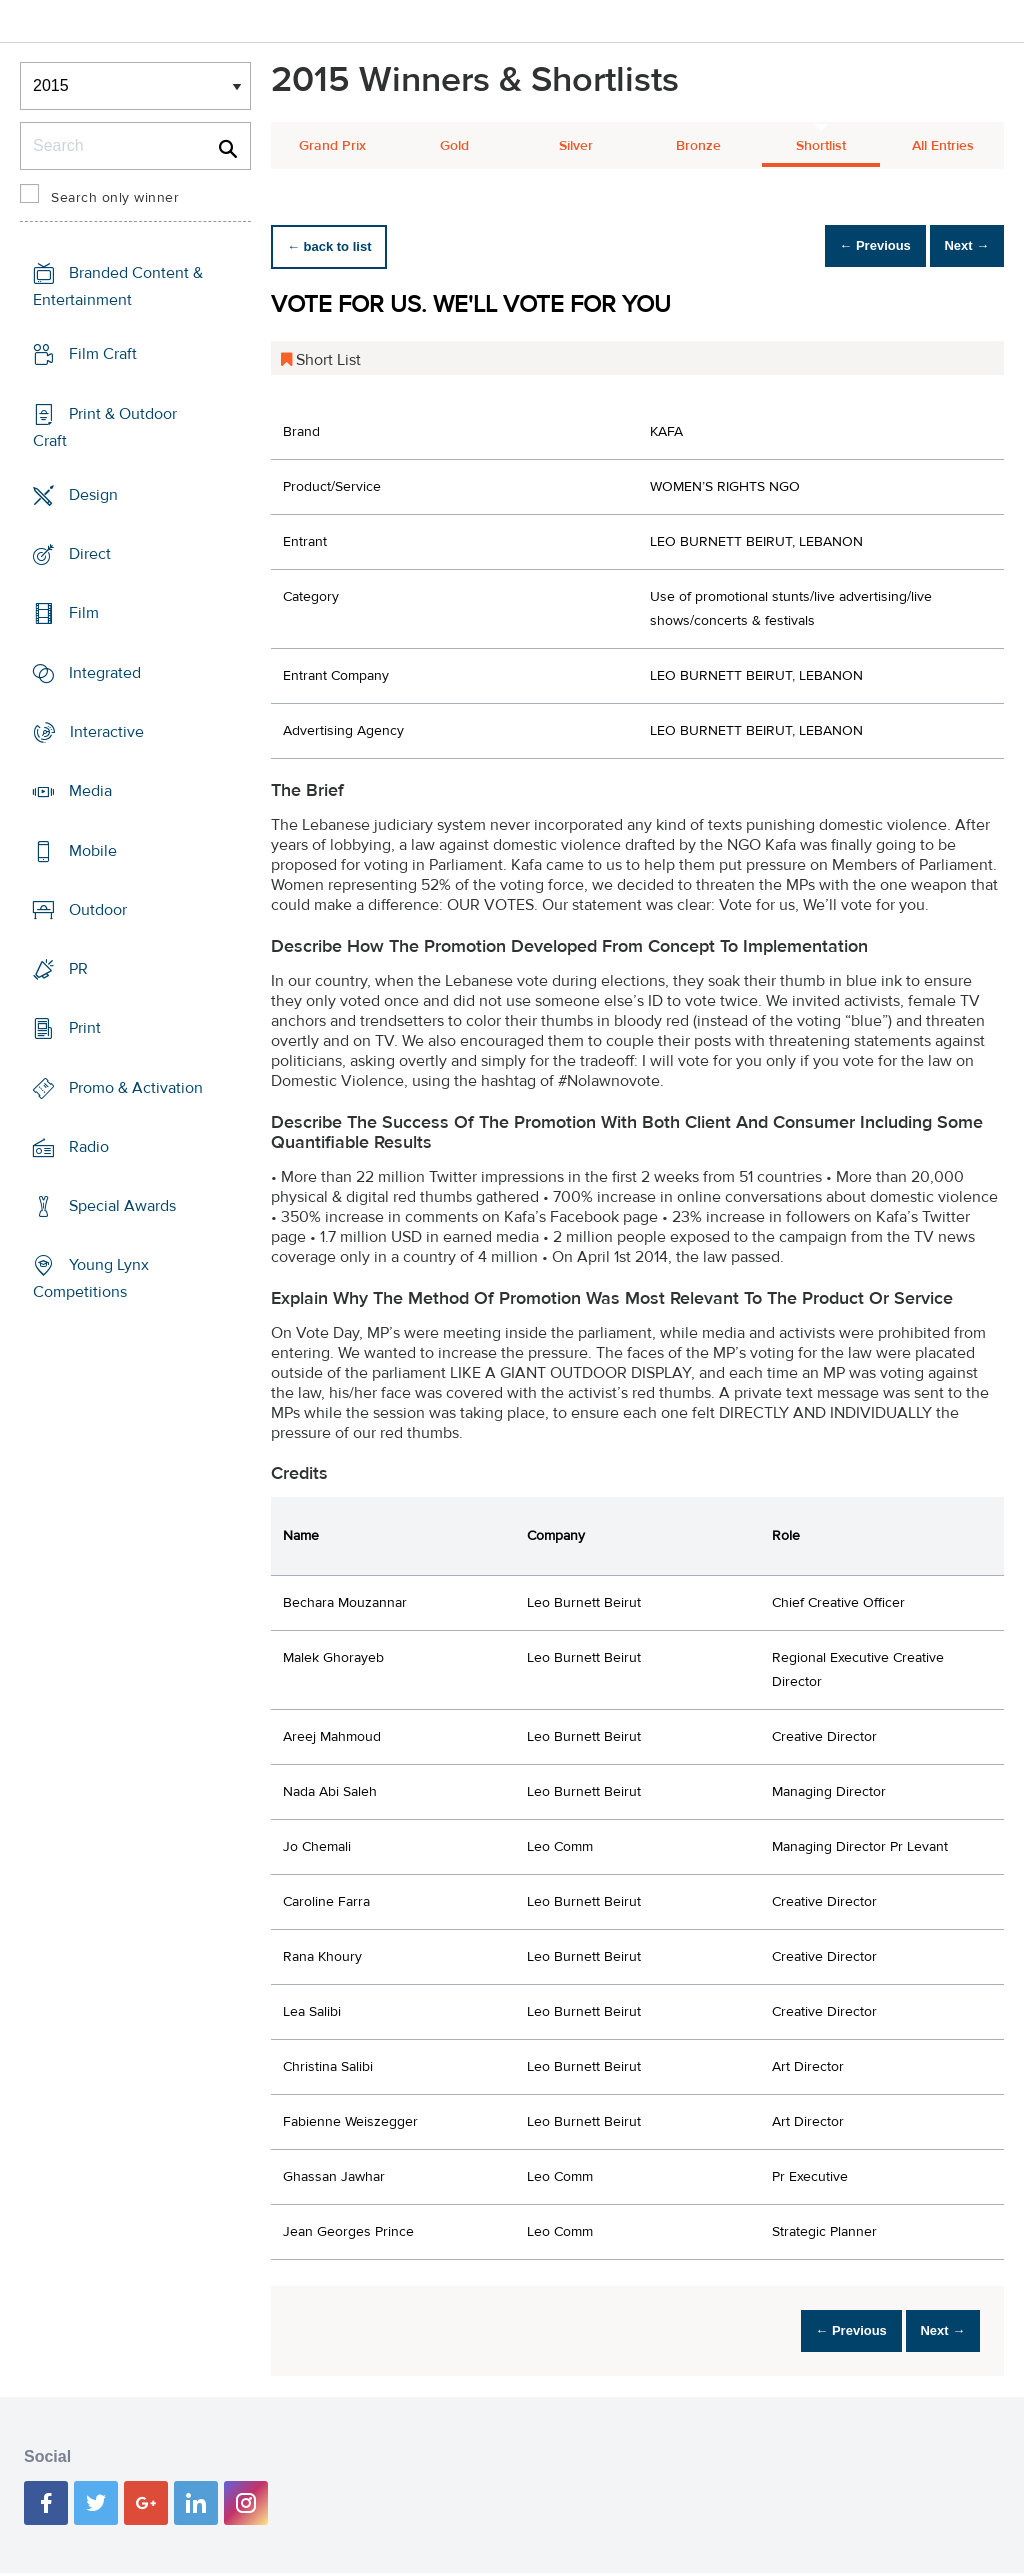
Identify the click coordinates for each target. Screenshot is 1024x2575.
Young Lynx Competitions (91, 1278)
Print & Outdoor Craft (105, 427)
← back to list (337, 246)
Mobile (93, 850)
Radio (89, 1147)
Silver (576, 146)
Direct (90, 554)
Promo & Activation (136, 1087)
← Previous (848, 246)
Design (93, 495)
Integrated (105, 673)
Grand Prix (332, 146)
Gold (454, 146)
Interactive (107, 732)
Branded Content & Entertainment (118, 286)
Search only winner (115, 198)
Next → (957, 246)
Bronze (698, 146)
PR (78, 969)
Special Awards (122, 1206)
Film (84, 613)
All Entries (943, 146)
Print (85, 1028)
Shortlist (821, 146)
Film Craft (103, 354)
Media (90, 791)
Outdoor (98, 910)
